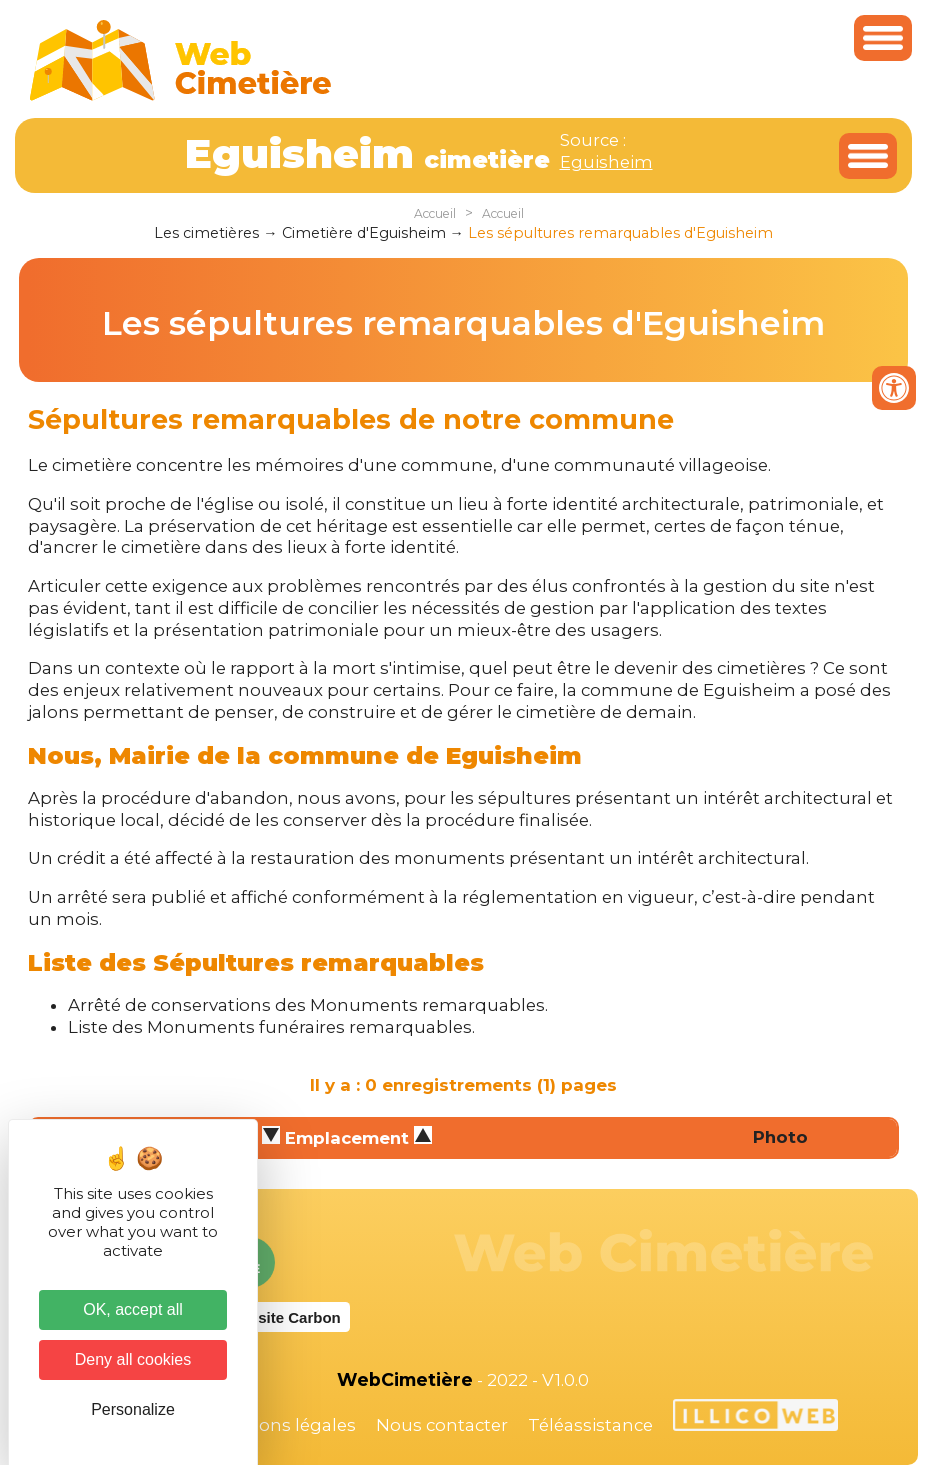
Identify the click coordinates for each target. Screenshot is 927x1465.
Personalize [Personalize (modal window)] (133, 1409)
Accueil (435, 213)
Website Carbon (284, 1317)
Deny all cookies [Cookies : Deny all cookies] (133, 1359)
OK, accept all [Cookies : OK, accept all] (133, 1309)
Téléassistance (590, 1425)
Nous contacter (442, 1425)
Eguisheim (606, 162)
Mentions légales (283, 1425)
